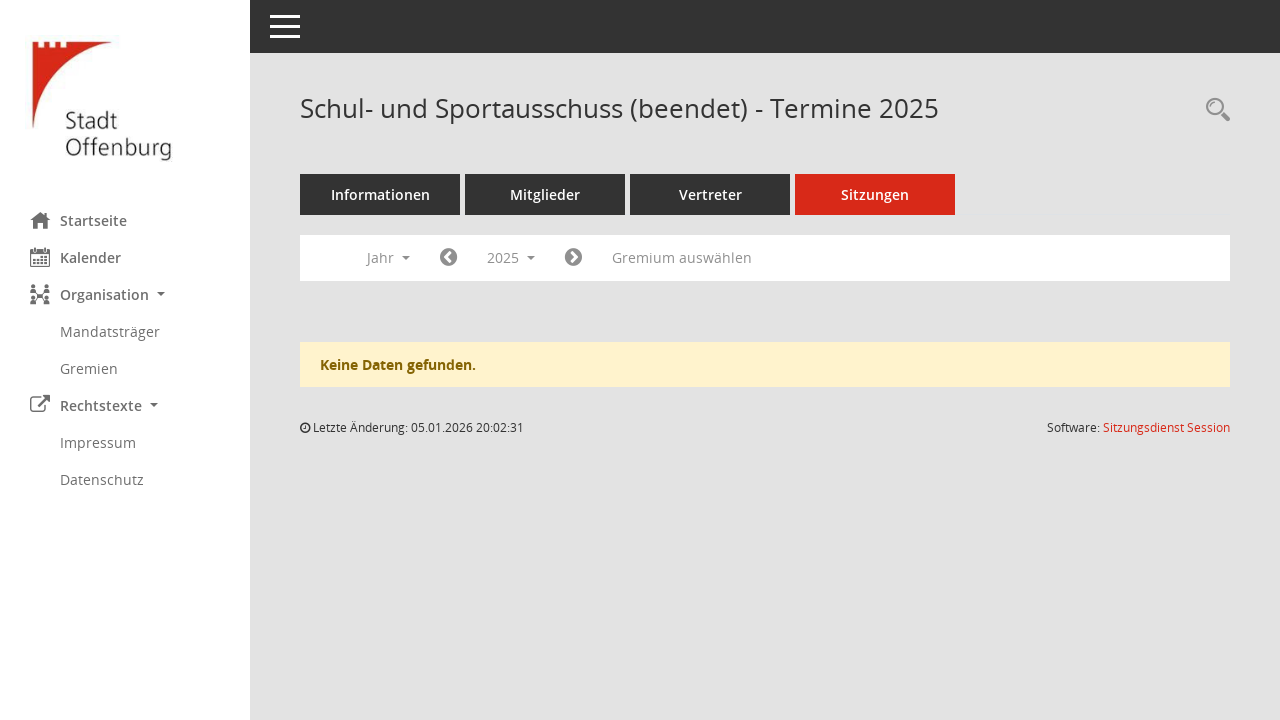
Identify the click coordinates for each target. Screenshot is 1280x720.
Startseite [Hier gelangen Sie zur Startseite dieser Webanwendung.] (78, 220)
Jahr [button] (388, 257)
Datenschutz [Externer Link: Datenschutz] (102, 479)
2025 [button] (511, 257)
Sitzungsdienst (1166, 427)
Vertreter (710, 194)
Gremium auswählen (682, 257)
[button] (125, 294)
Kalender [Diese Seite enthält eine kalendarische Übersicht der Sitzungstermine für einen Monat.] (75, 257)
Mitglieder (545, 194)
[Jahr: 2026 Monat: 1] (573, 258)
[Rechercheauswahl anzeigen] (1213, 110)
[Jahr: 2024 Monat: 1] (448, 258)
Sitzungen (875, 194)
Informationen (380, 194)
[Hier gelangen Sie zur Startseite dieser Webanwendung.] (125, 98)
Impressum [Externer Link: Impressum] (98, 442)
